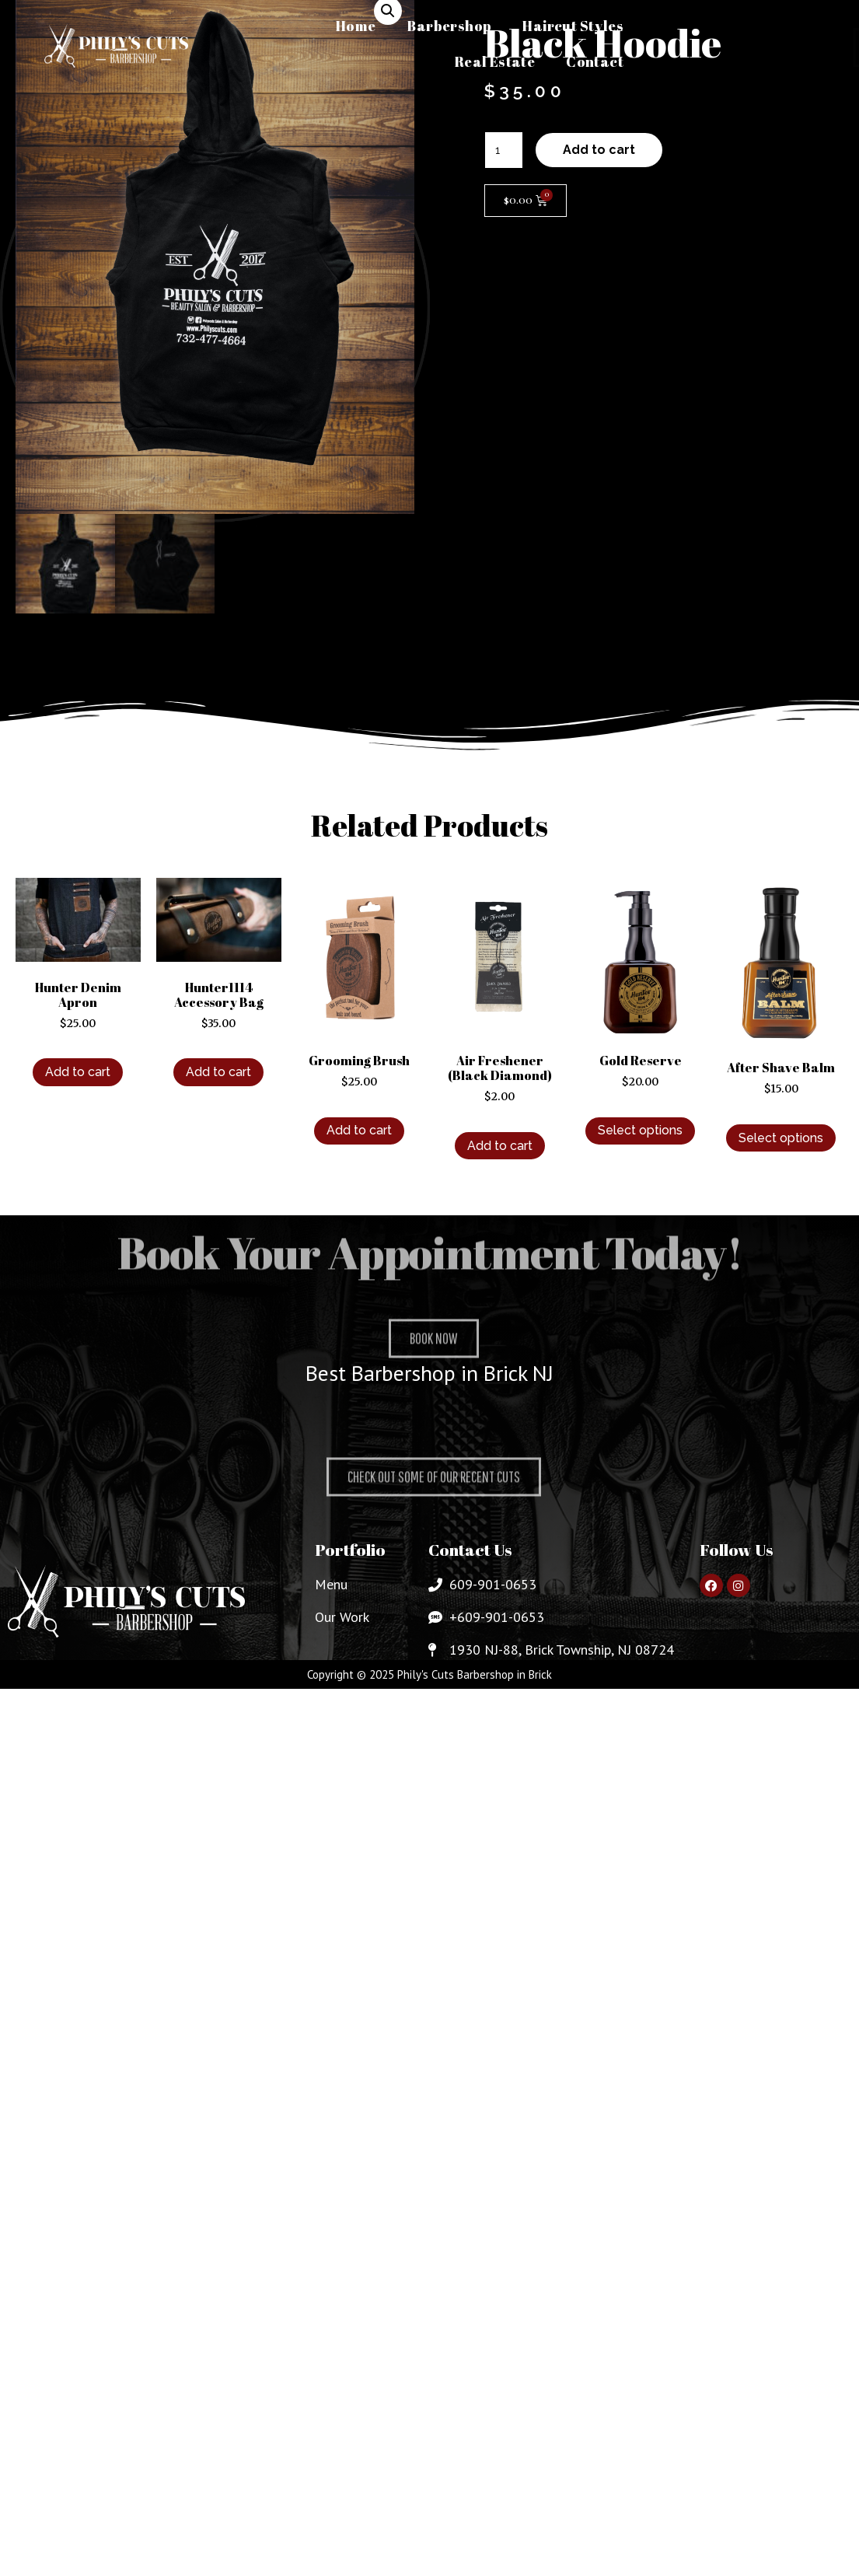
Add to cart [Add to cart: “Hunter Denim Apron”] (77, 1073)
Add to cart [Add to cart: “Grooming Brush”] (359, 1131)
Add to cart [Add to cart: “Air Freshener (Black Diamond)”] (500, 1146)
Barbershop (449, 25)
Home (356, 25)
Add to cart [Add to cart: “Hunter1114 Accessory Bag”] (218, 1073)
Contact (594, 61)
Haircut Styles (572, 25)
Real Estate (495, 61)
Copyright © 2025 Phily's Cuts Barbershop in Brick (429, 1676)
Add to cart (599, 149)
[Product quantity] (504, 150)
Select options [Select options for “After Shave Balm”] (781, 1138)
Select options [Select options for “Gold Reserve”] (640, 1131)
